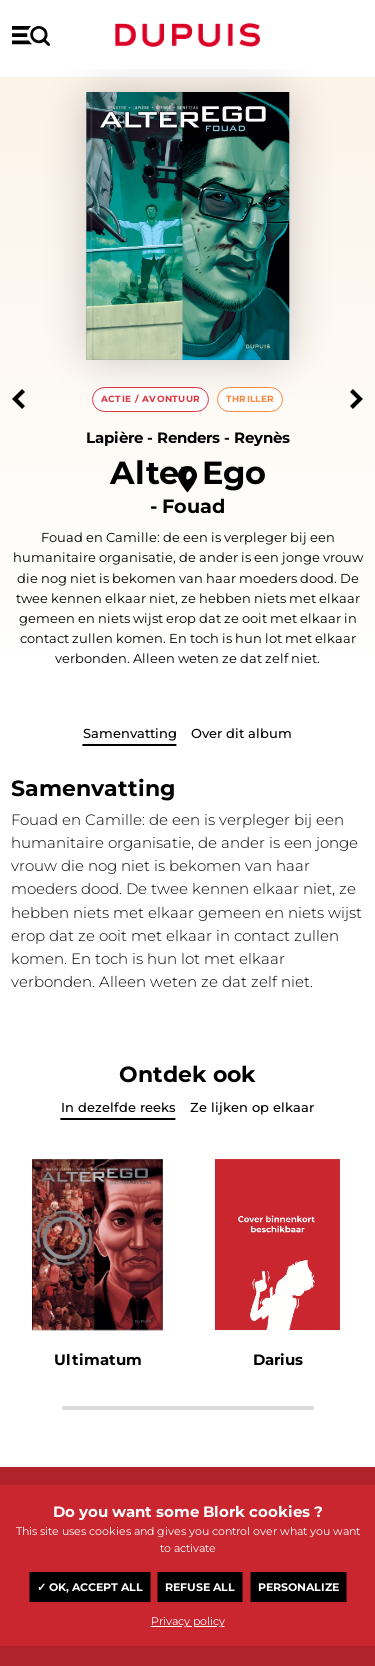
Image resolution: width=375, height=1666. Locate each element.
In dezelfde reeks (118, 1107)
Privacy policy (188, 1621)
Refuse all (200, 1587)
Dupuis (188, 35)
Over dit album (241, 733)
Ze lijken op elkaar (252, 1107)
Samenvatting (130, 733)
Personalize (298, 1587)
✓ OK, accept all (90, 1587)
